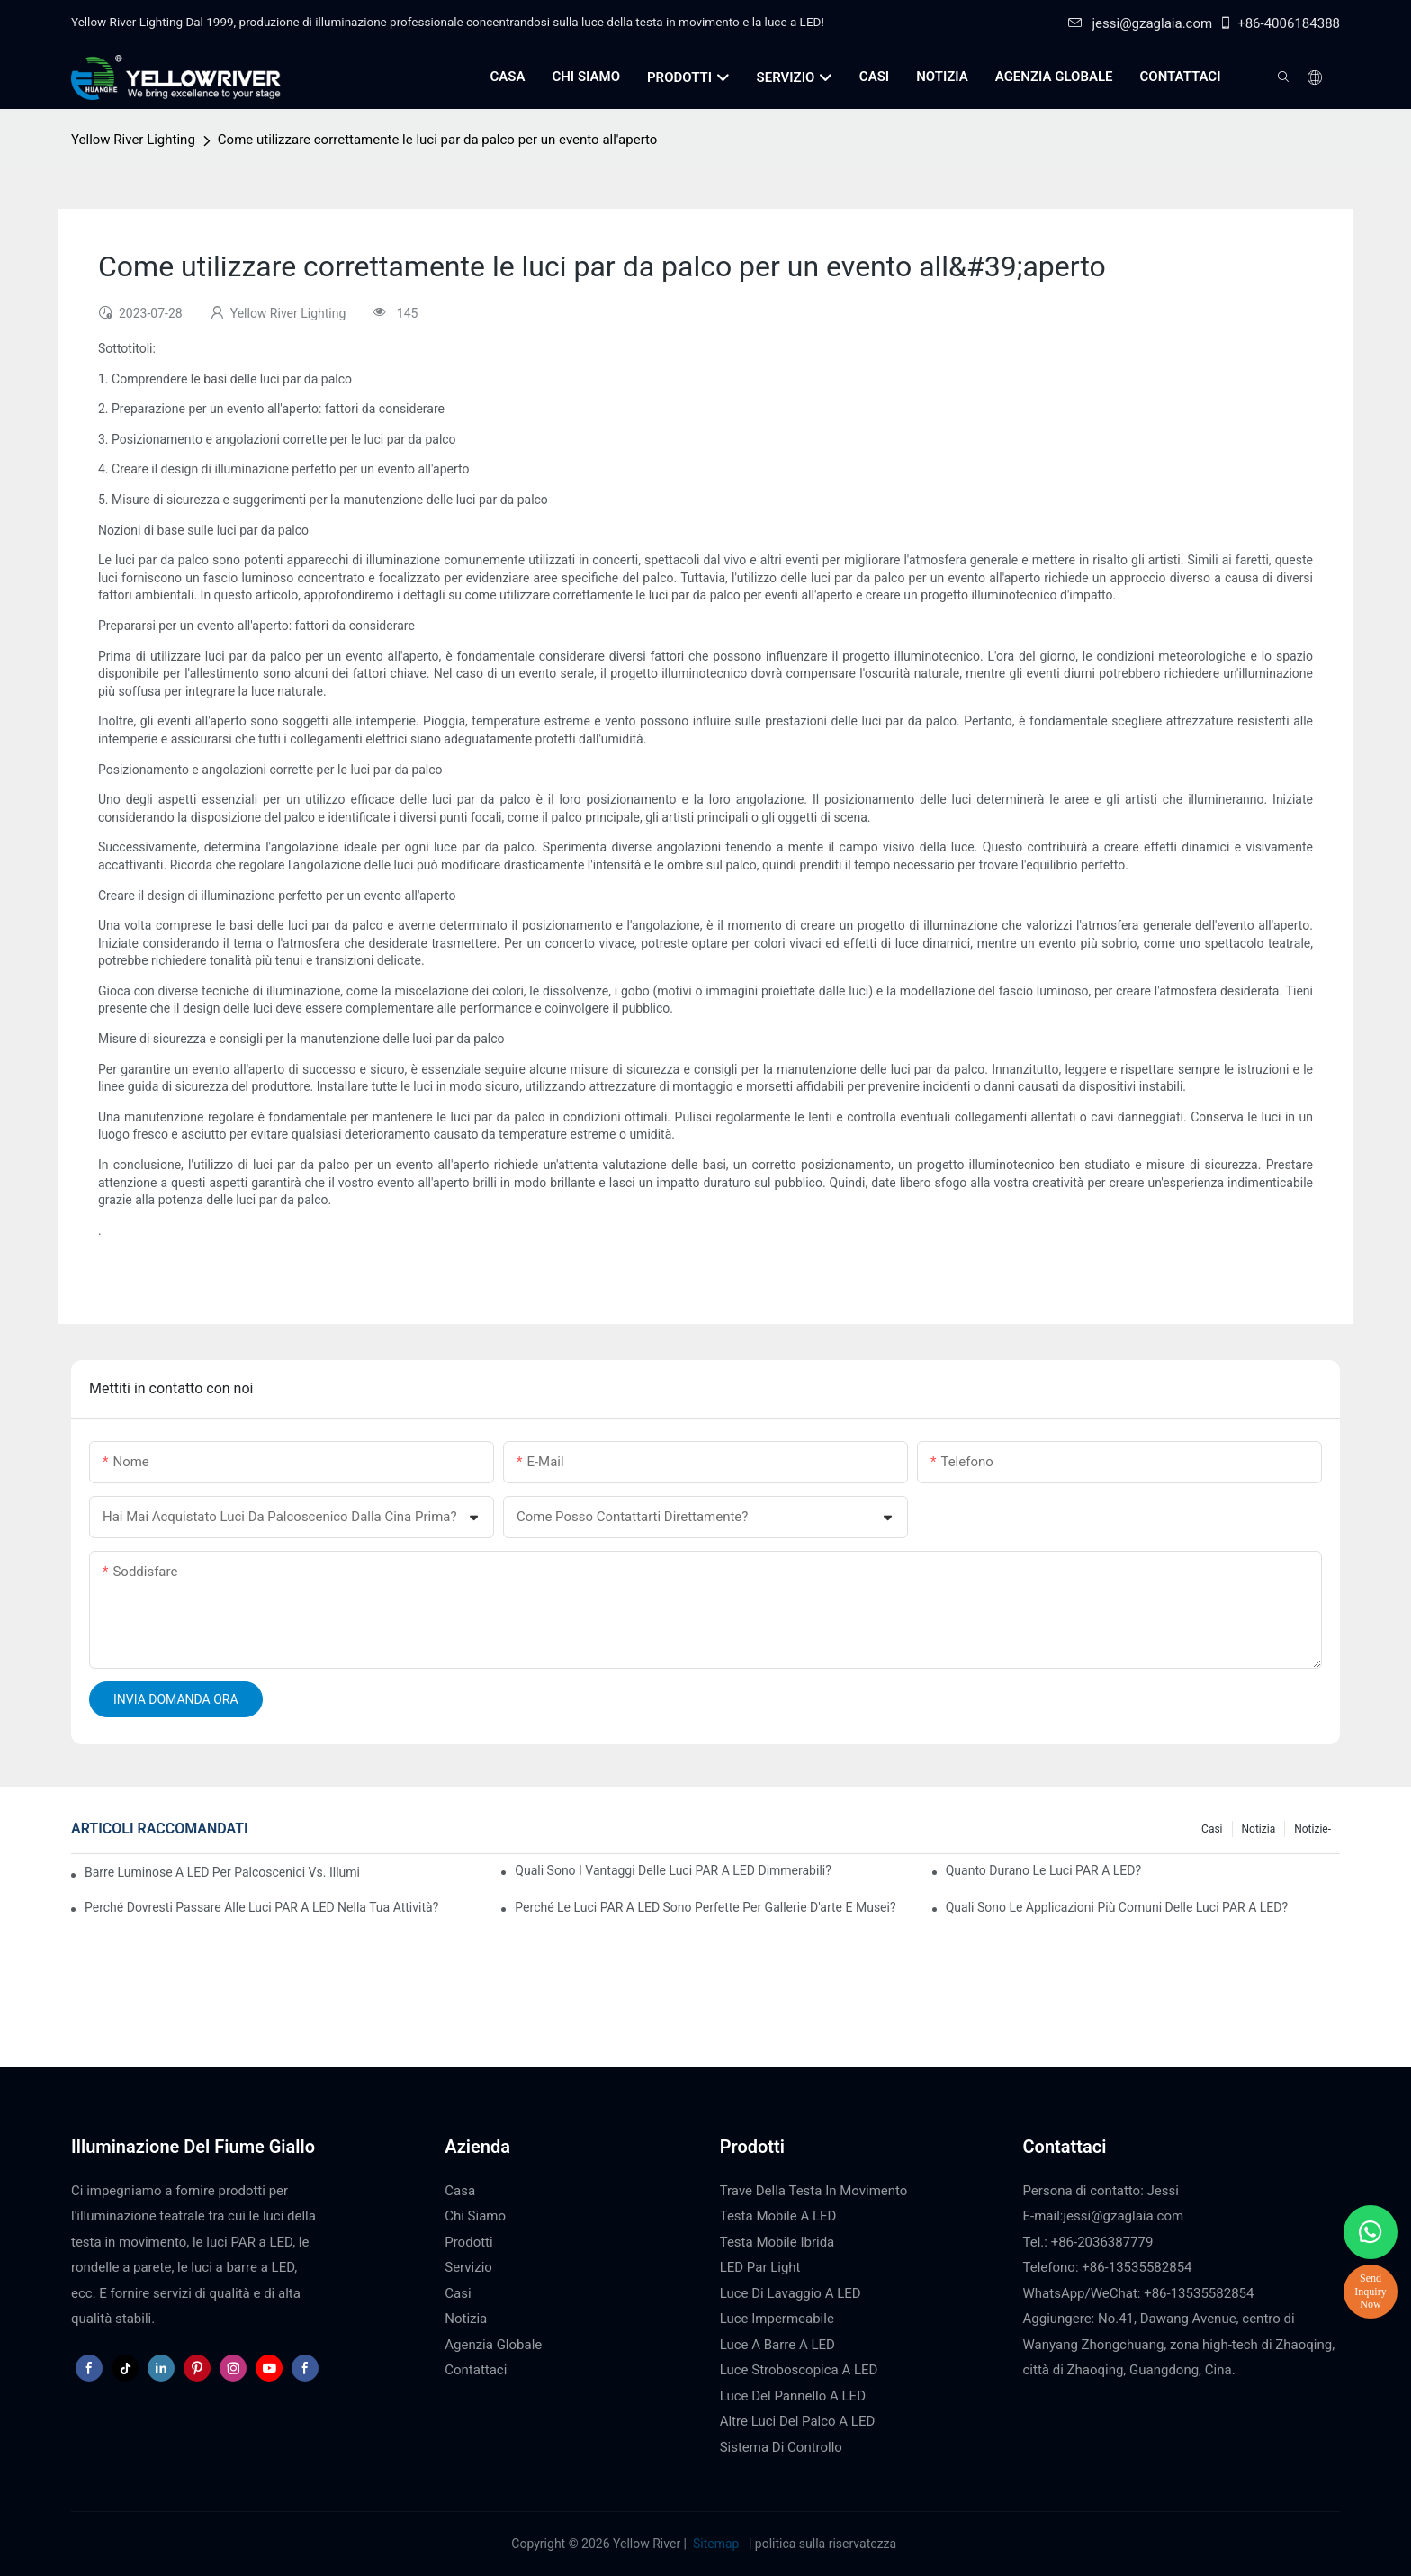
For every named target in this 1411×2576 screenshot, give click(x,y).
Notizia (1259, 1829)
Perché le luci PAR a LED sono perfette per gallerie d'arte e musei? (705, 1907)
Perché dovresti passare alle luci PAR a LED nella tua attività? (261, 1907)
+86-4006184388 (1279, 23)
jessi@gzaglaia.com (1140, 23)
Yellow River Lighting (133, 139)
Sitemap (716, 2543)
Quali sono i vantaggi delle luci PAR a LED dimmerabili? (673, 1870)
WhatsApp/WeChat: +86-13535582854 (1138, 2293)
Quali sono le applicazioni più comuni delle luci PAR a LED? (1117, 1907)
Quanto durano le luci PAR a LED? (1043, 1870)
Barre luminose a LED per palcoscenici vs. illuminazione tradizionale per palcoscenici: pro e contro (222, 1872)
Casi (1211, 1829)
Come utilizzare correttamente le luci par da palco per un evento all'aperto (438, 139)
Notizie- (1312, 1829)
